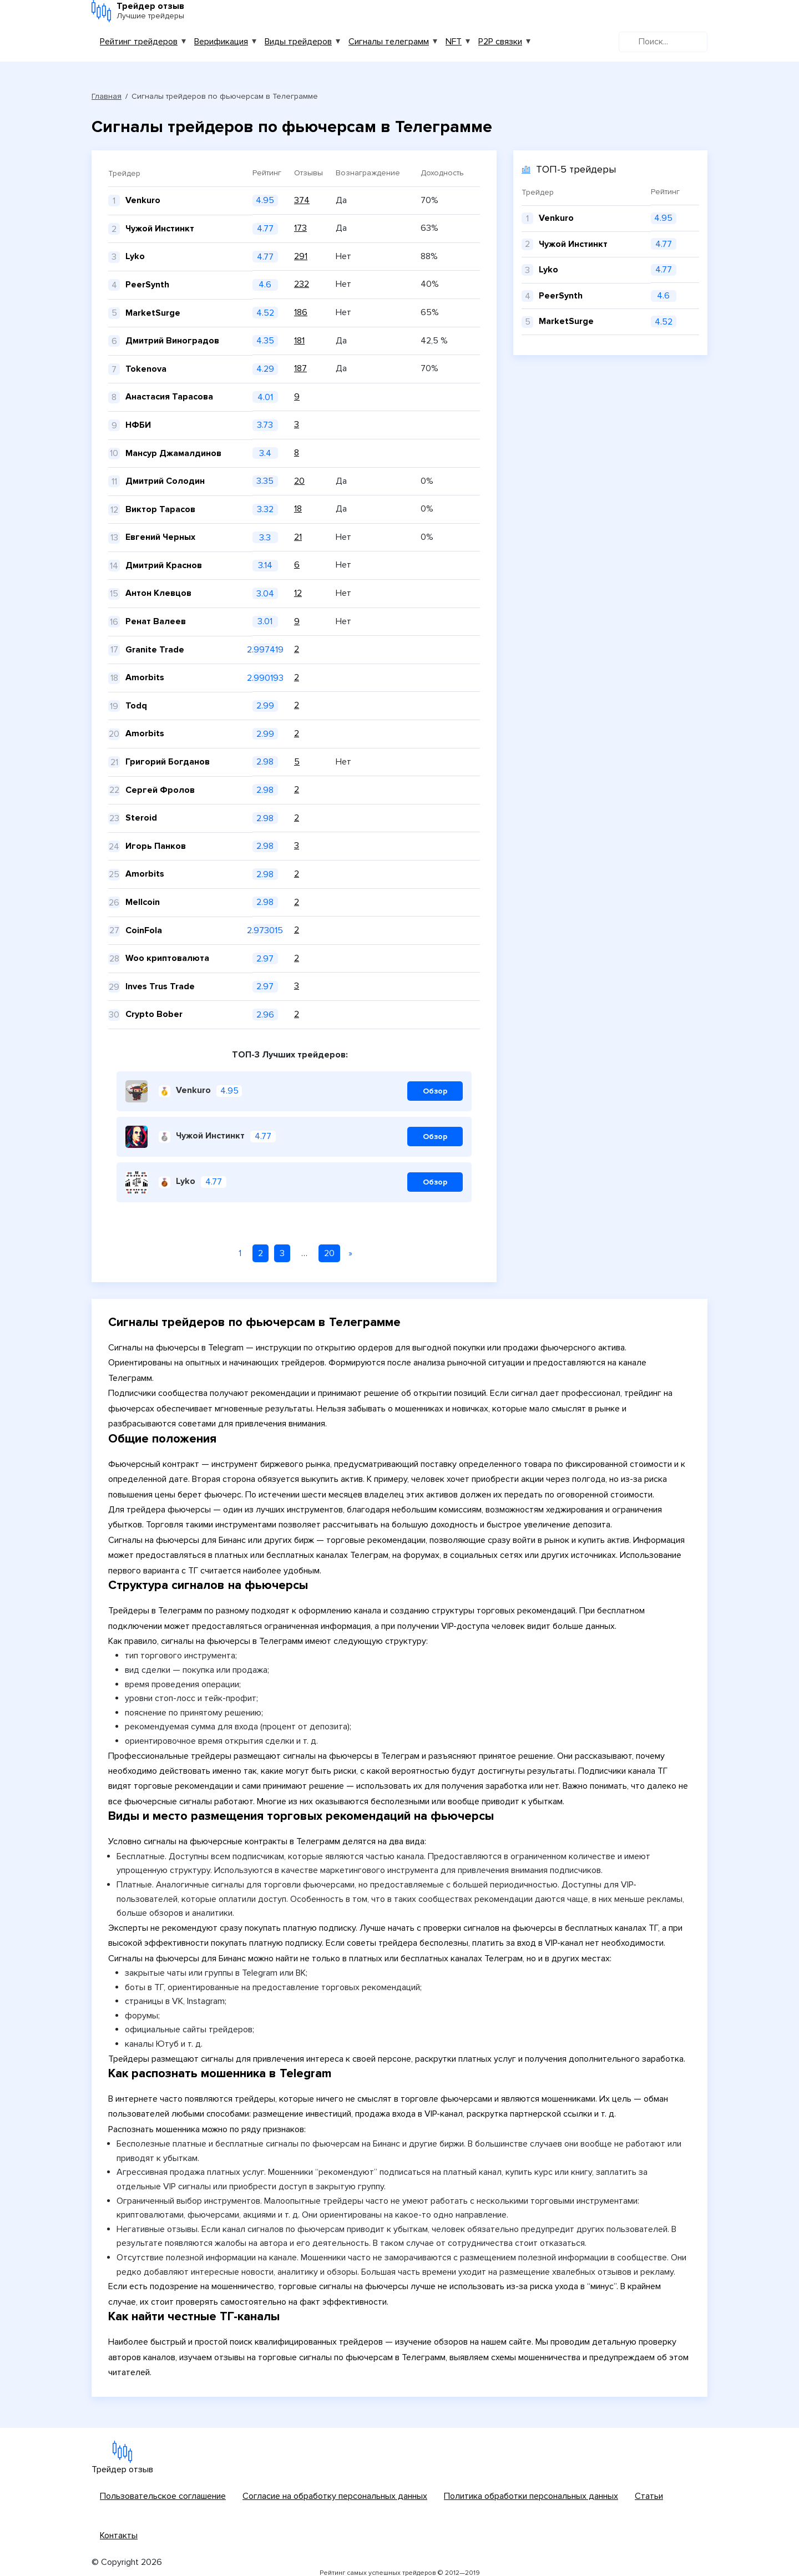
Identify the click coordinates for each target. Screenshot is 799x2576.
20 (299, 481)
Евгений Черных (160, 537)
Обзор (435, 1091)
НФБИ (138, 425)
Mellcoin (142, 902)
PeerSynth (147, 284)
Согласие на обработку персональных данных (334, 2496)
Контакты (119, 2535)
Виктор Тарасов (160, 509)
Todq (136, 705)
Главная (107, 96)
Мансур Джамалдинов (173, 453)
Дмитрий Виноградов (172, 340)
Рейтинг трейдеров (139, 41)
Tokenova (145, 368)
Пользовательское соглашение (163, 2496)
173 (300, 228)
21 (298, 537)
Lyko (135, 256)
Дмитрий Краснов (163, 565)
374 (302, 200)
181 (299, 340)
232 (301, 284)
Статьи (649, 2496)
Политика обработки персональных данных (531, 2496)
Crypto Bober (154, 1014)
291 (300, 256)
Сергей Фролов (160, 790)
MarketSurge (152, 312)
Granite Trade (154, 649)
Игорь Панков (155, 846)
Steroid (141, 817)
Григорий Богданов (167, 761)
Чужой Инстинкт (159, 228)
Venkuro (142, 200)
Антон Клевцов (158, 593)
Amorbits (144, 677)
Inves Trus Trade (160, 986)
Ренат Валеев (155, 621)
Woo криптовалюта (167, 958)
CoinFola (143, 930)
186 (300, 312)
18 (298, 508)
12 (298, 593)
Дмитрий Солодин (165, 481)
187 (300, 368)
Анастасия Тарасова (169, 396)
